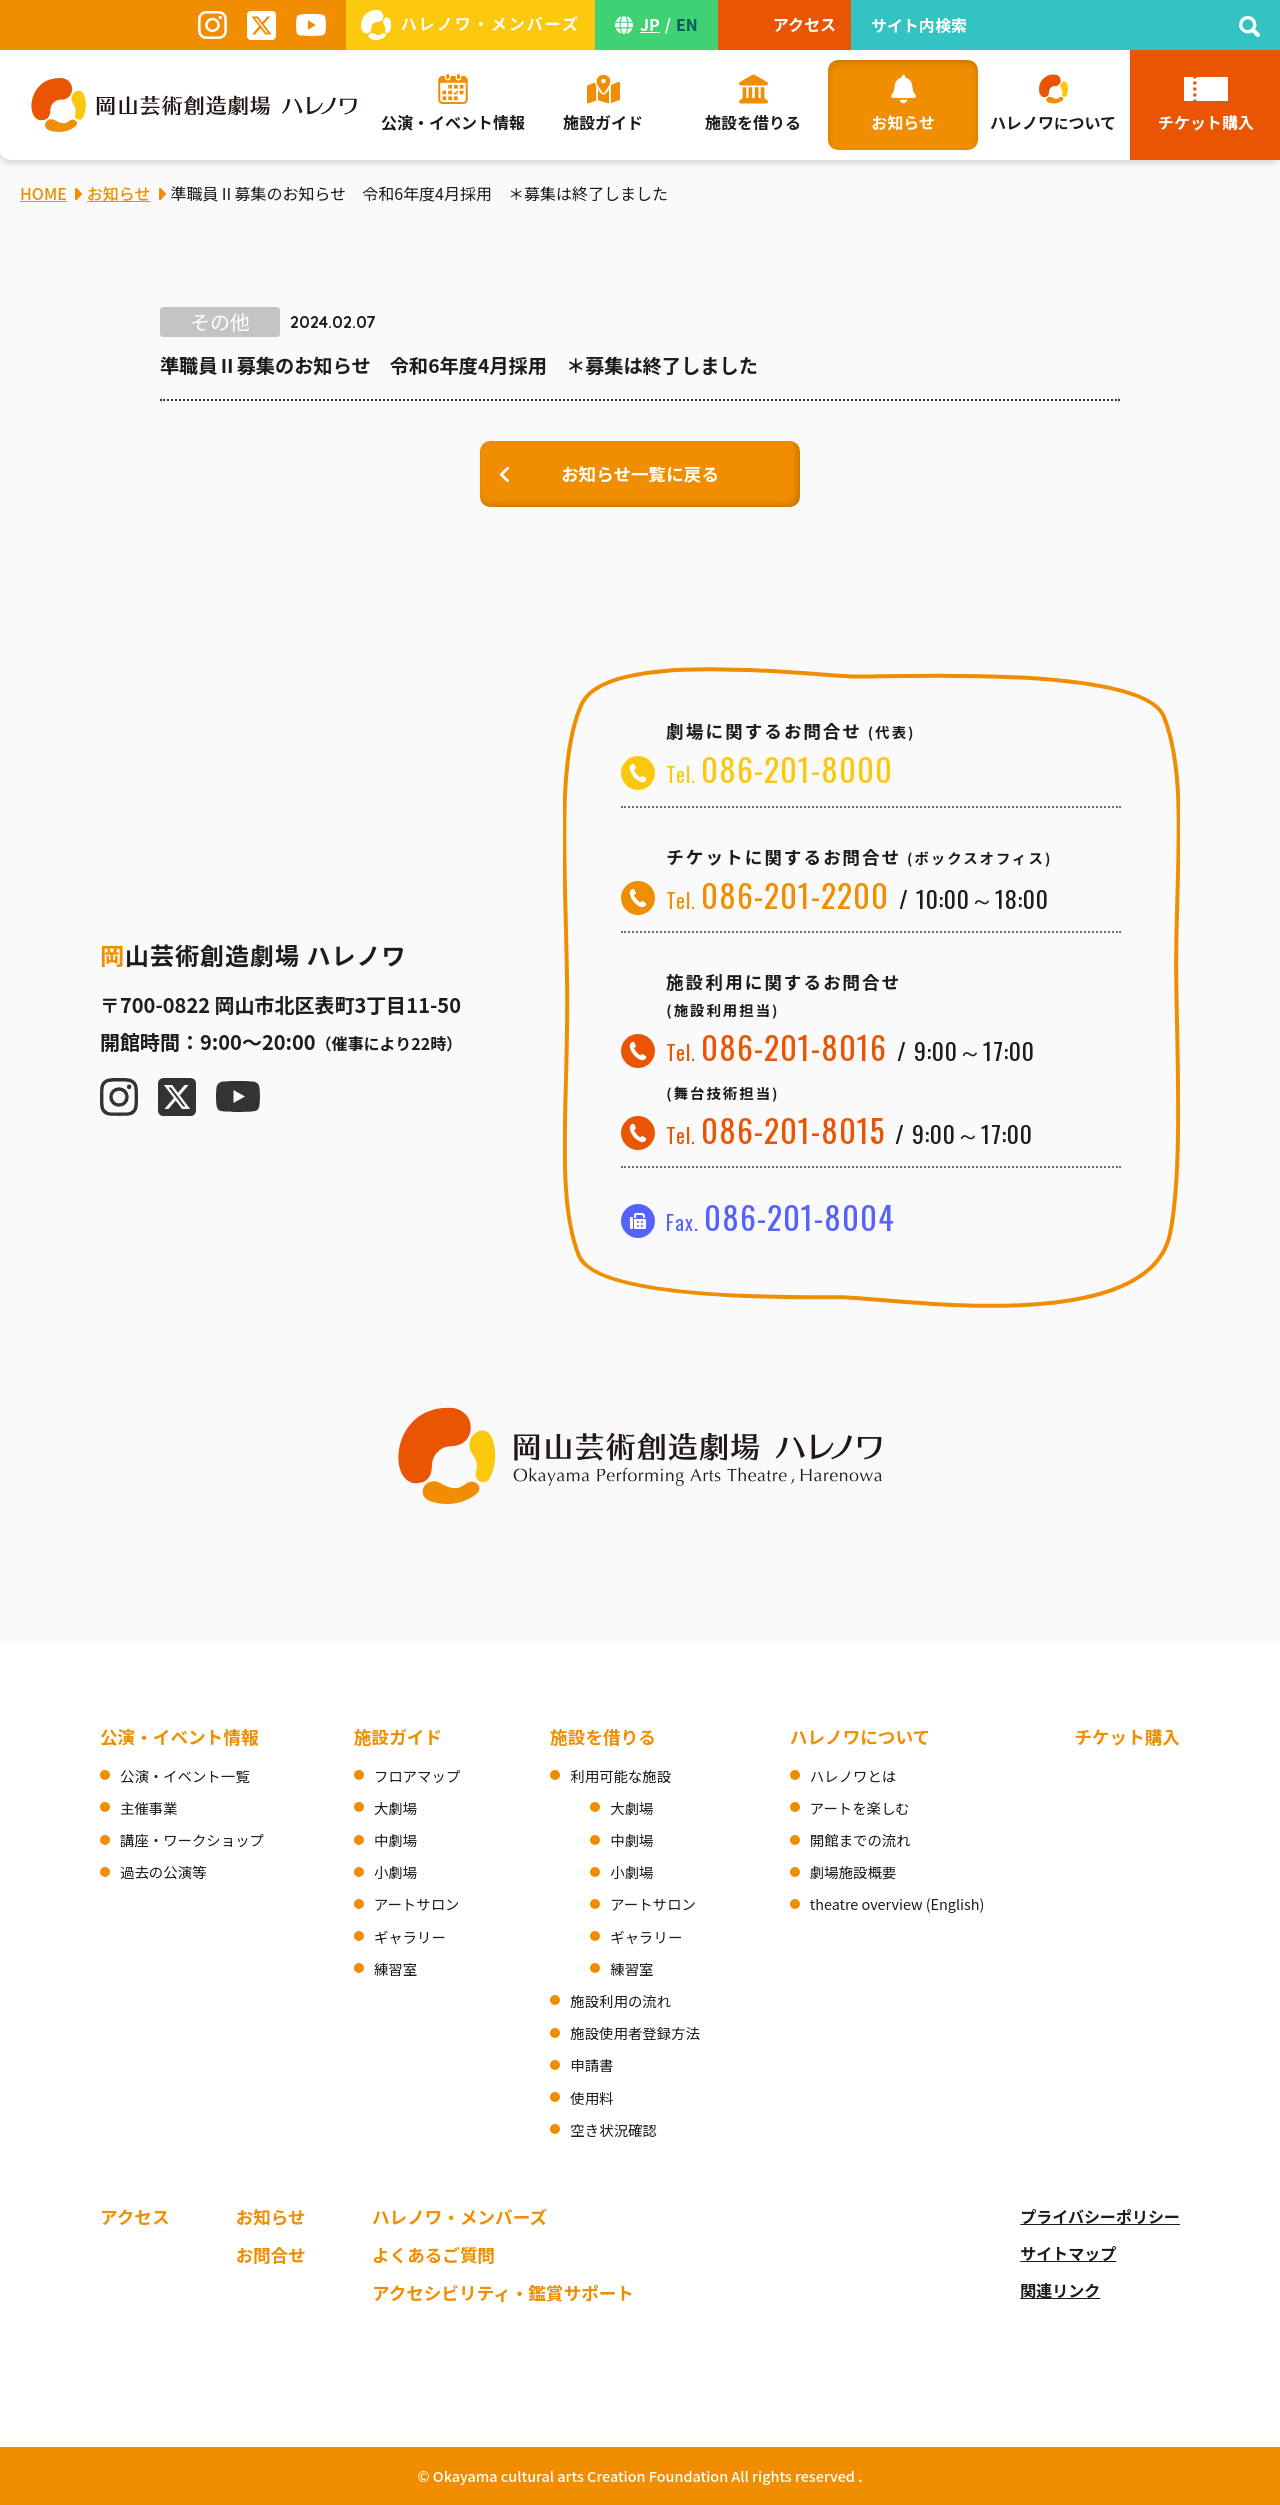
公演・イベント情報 (179, 1736)
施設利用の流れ (620, 2000)
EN (687, 24)
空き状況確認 (613, 2129)
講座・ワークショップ (192, 1839)
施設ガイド (398, 1736)
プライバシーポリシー (1100, 2216)
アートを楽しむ (860, 1807)
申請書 (591, 2064)
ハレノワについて (860, 1736)
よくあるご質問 (433, 2254)
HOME (43, 193)
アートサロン (416, 1903)
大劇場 (395, 1807)
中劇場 (395, 1839)
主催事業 (149, 1807)
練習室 (395, 1968)
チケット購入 (1127, 1736)
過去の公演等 (163, 1871)
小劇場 (395, 1871)
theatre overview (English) (897, 1903)
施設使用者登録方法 (635, 2032)
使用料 (591, 2097)
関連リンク (1060, 2290)
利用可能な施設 (620, 1775)
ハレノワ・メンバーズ (459, 2216)
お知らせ (271, 2216)
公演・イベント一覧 (185, 1775)
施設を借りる (603, 1736)
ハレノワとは (853, 1775)
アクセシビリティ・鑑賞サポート (503, 2292)
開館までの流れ (860, 1839)
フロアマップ (417, 1775)
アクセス (135, 2216)
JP (650, 24)
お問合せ (271, 2254)
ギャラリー (410, 1936)
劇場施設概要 (853, 1871)
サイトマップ (1068, 2253)
